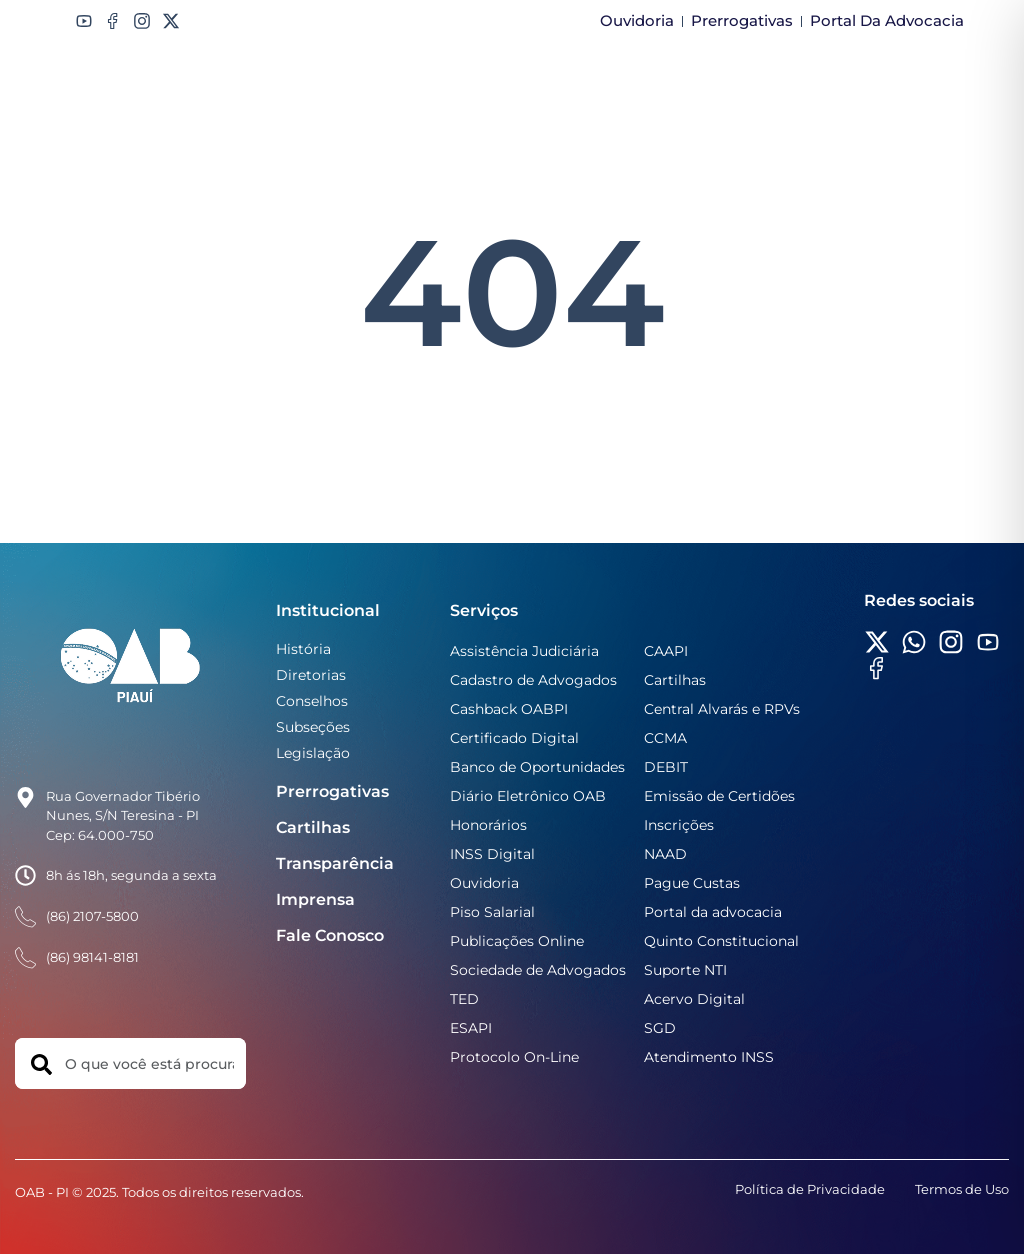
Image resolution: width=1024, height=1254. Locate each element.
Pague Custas (692, 883)
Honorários (488, 825)
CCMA (665, 738)
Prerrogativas (332, 791)
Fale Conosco (330, 935)
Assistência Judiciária (524, 651)
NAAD (665, 854)
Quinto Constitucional (721, 941)
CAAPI (666, 651)
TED (464, 999)
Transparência (335, 863)
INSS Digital (492, 854)
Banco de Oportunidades (537, 767)
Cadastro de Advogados (533, 680)
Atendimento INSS (709, 1057)
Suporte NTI (685, 970)
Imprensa (315, 899)
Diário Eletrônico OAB (528, 796)
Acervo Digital (694, 999)
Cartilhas (313, 827)
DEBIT (666, 767)
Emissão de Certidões (719, 796)
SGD (660, 1028)
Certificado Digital (514, 738)
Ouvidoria (484, 883)
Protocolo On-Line (514, 1057)
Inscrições (679, 825)
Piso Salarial (492, 912)
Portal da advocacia (713, 912)
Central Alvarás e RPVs (722, 709)
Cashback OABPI (509, 709)
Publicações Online (517, 941)
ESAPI (471, 1028)
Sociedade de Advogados (538, 970)
